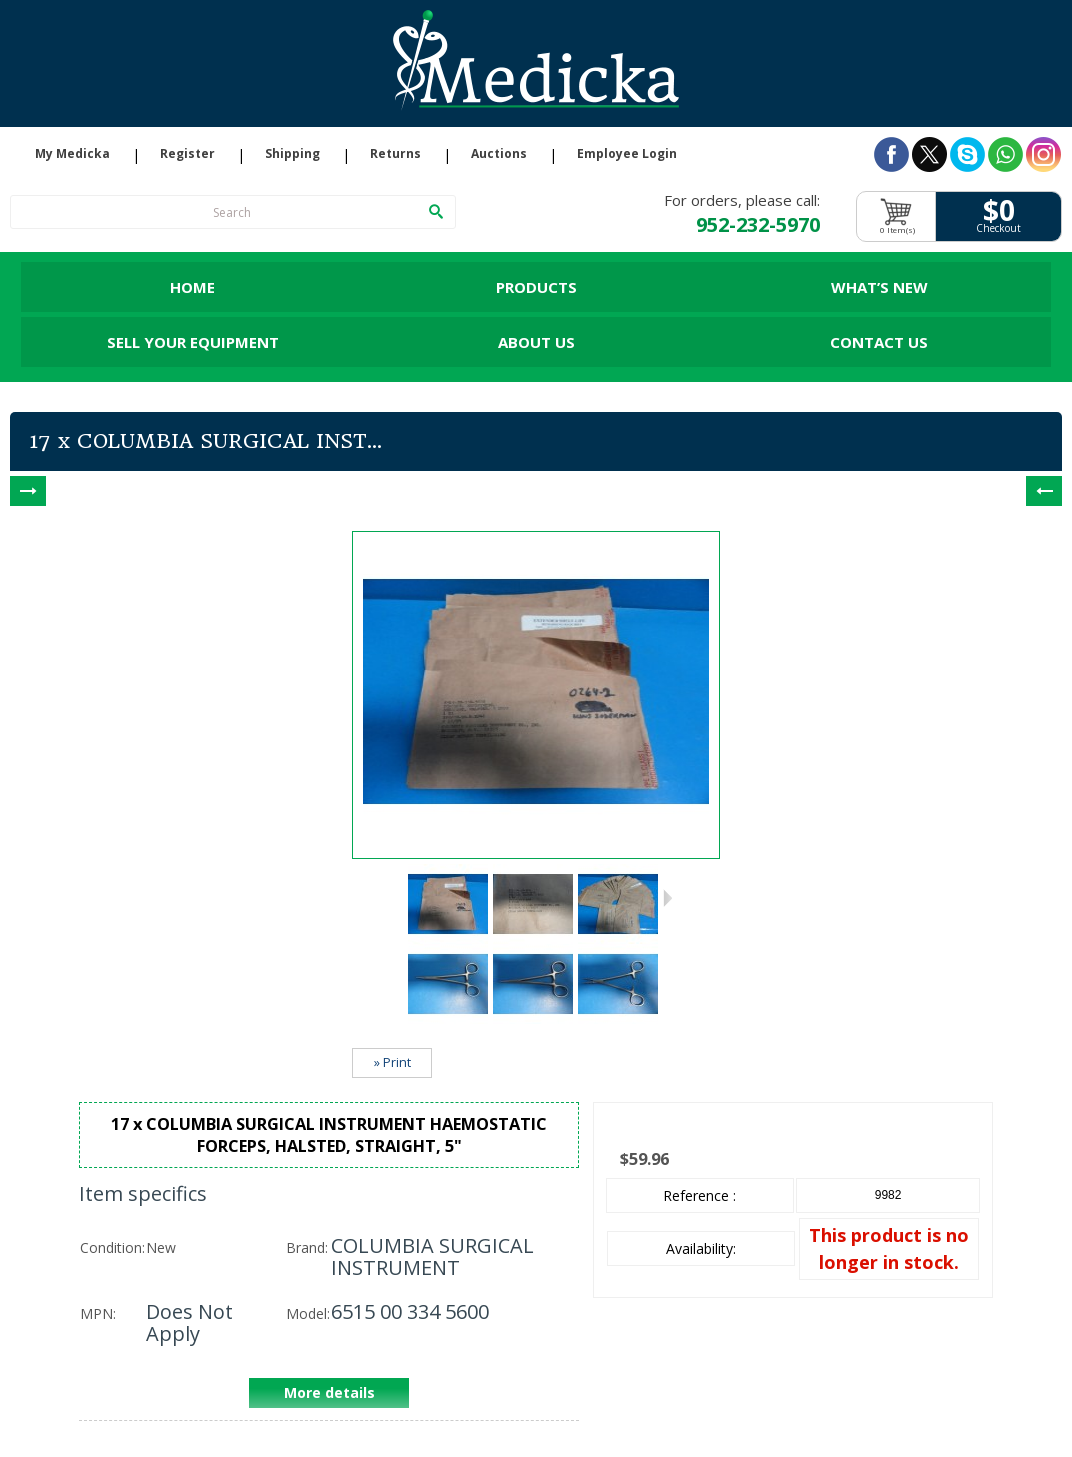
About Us (536, 342)
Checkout (998, 228)
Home (192, 287)
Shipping (292, 154)
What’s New (879, 287)
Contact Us (879, 342)
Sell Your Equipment (193, 342)
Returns (395, 154)
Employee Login (627, 154)
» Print (392, 1062)
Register (187, 154)
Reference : (699, 1195)
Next (667, 898)
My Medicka (72, 154)
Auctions (499, 154)
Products (536, 287)
